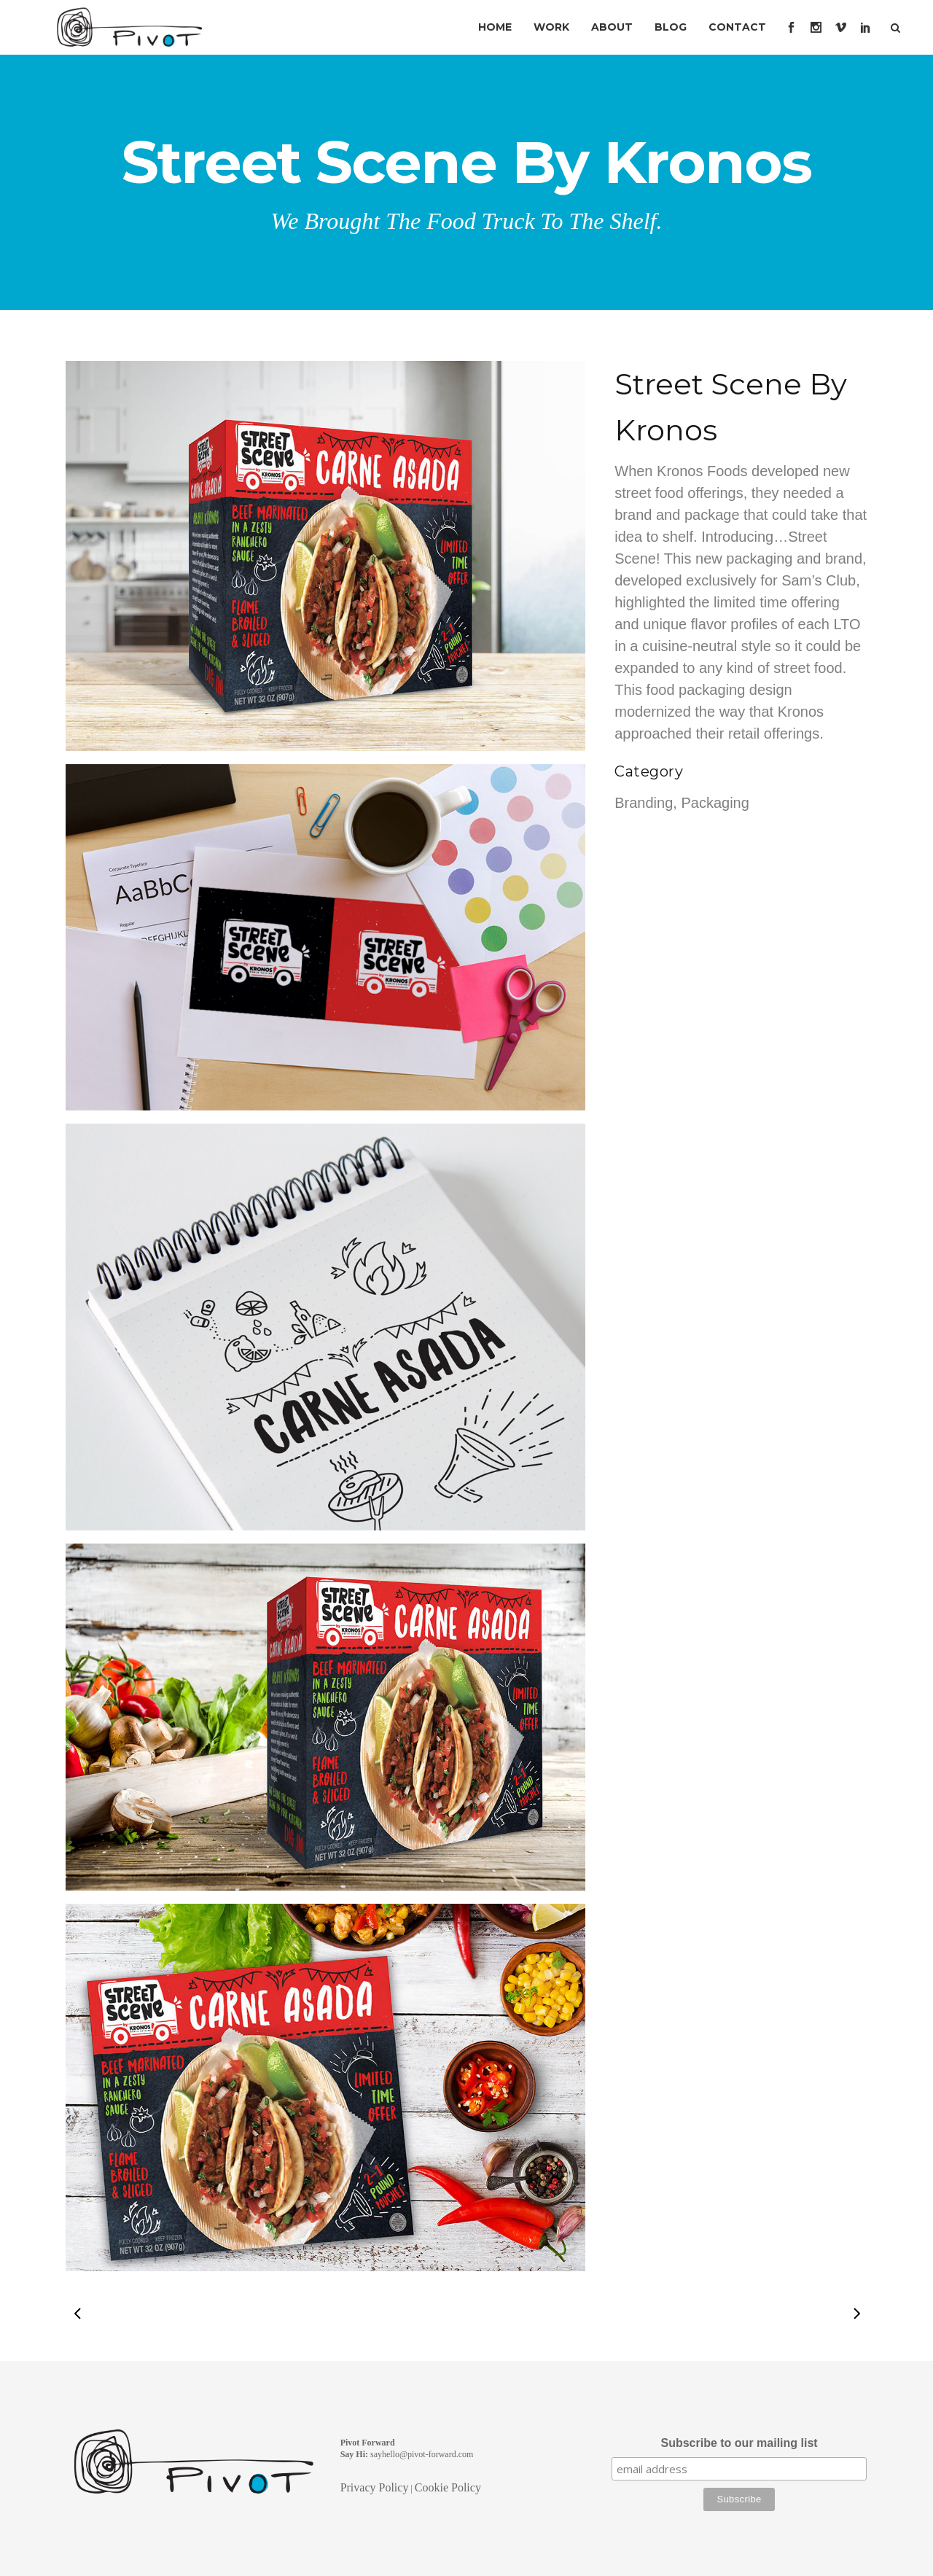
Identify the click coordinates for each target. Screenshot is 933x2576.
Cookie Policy (448, 2487)
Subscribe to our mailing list (738, 2443)
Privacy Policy (374, 2487)
